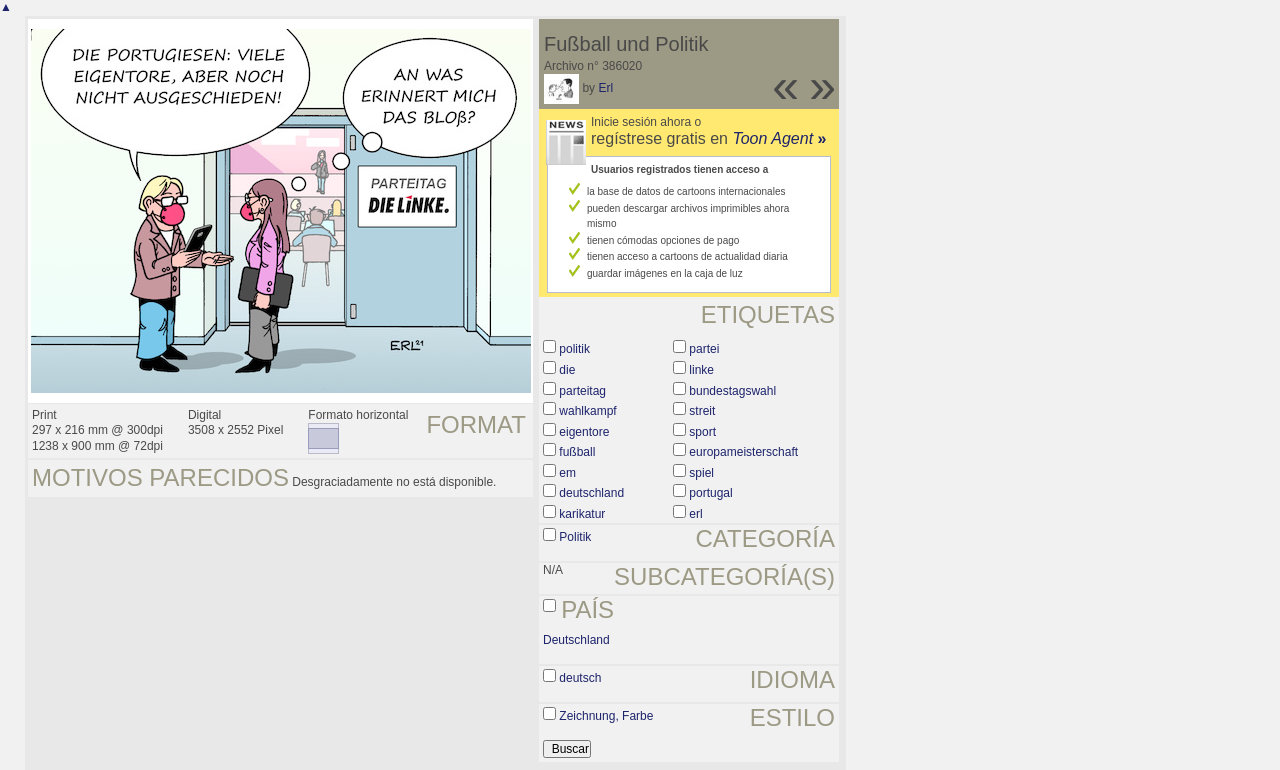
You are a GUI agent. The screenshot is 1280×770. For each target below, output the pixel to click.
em (567, 473)
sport (702, 432)
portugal (710, 493)
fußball (577, 452)
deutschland (591, 493)
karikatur (582, 514)
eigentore (584, 432)
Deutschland (576, 640)
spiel (701, 473)
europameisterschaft (743, 452)
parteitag (582, 391)
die (567, 370)
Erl (605, 88)
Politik (575, 537)
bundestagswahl (732, 391)
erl (695, 514)
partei (704, 349)
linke (701, 370)
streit (702, 411)
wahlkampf (587, 411)
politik (574, 349)
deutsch (580, 678)
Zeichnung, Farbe (606, 716)
